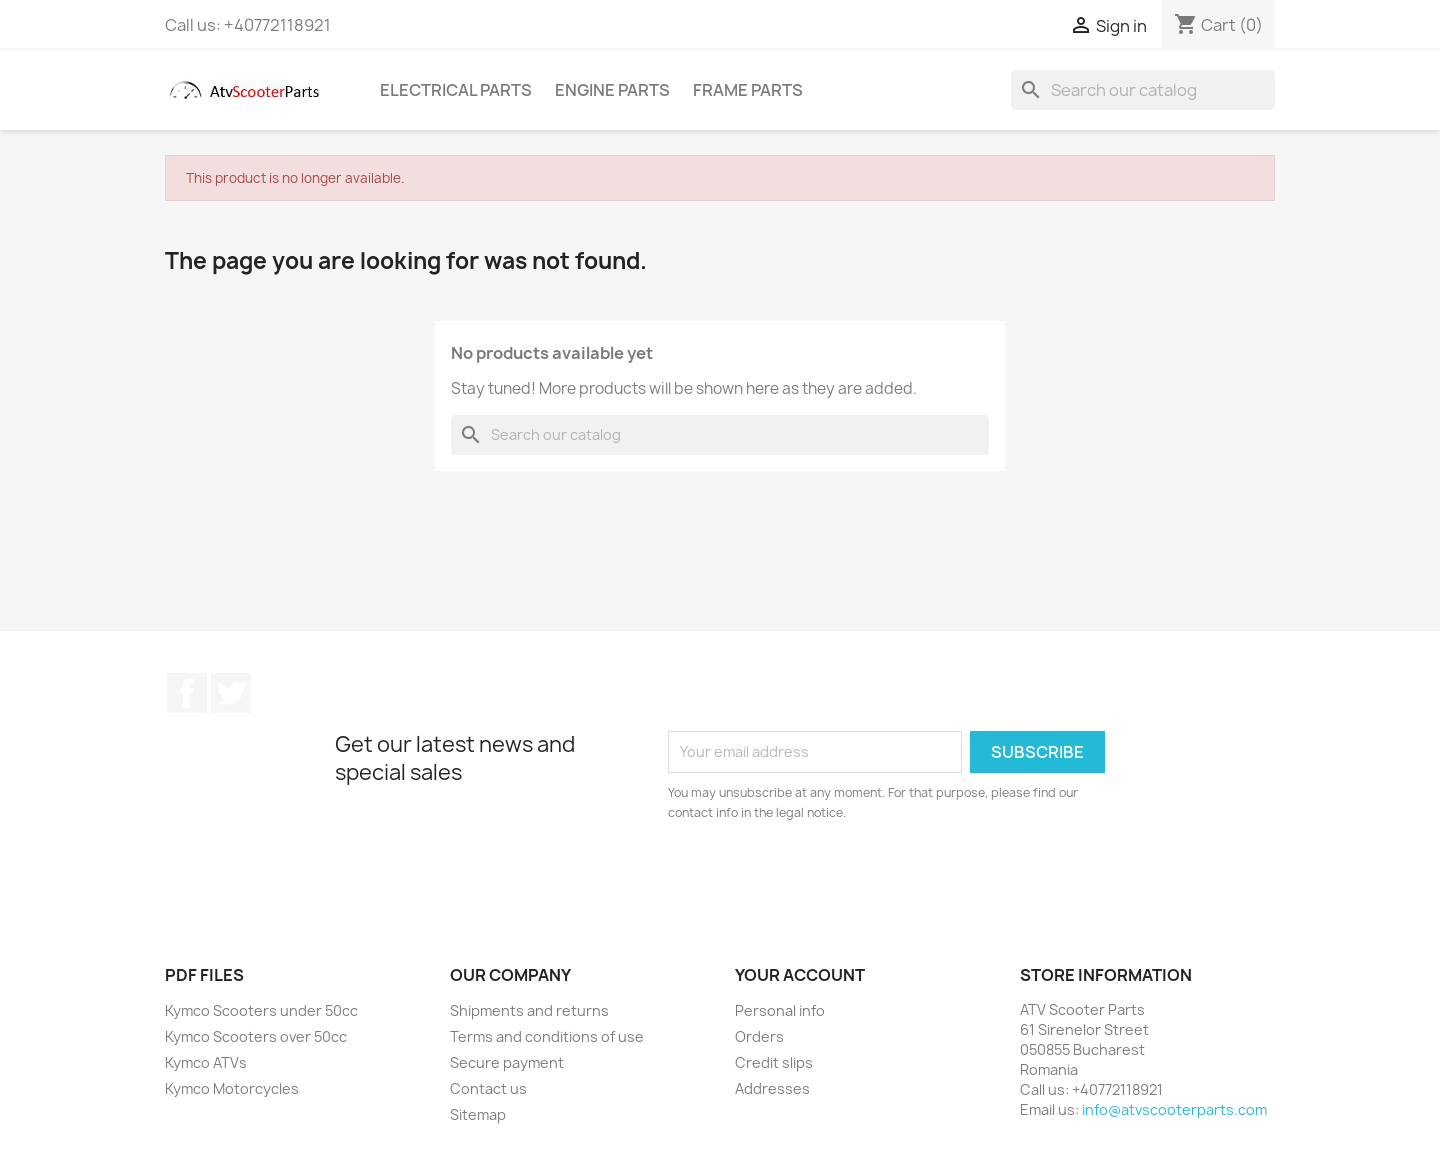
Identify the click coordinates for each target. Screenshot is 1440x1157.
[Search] (1143, 90)
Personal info (780, 1010)
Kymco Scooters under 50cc (261, 1010)
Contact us (488, 1088)
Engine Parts (612, 90)
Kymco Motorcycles (232, 1088)
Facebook (187, 693)
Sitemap (478, 1114)
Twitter (231, 693)
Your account (800, 975)
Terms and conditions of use (547, 1036)
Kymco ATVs (206, 1062)
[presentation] (835, 878)
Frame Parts (748, 90)
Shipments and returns (529, 1010)
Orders (759, 1036)
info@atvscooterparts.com (1174, 1109)
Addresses (772, 1088)
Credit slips (774, 1062)
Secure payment (507, 1062)
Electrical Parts (456, 90)
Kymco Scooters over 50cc (256, 1036)
